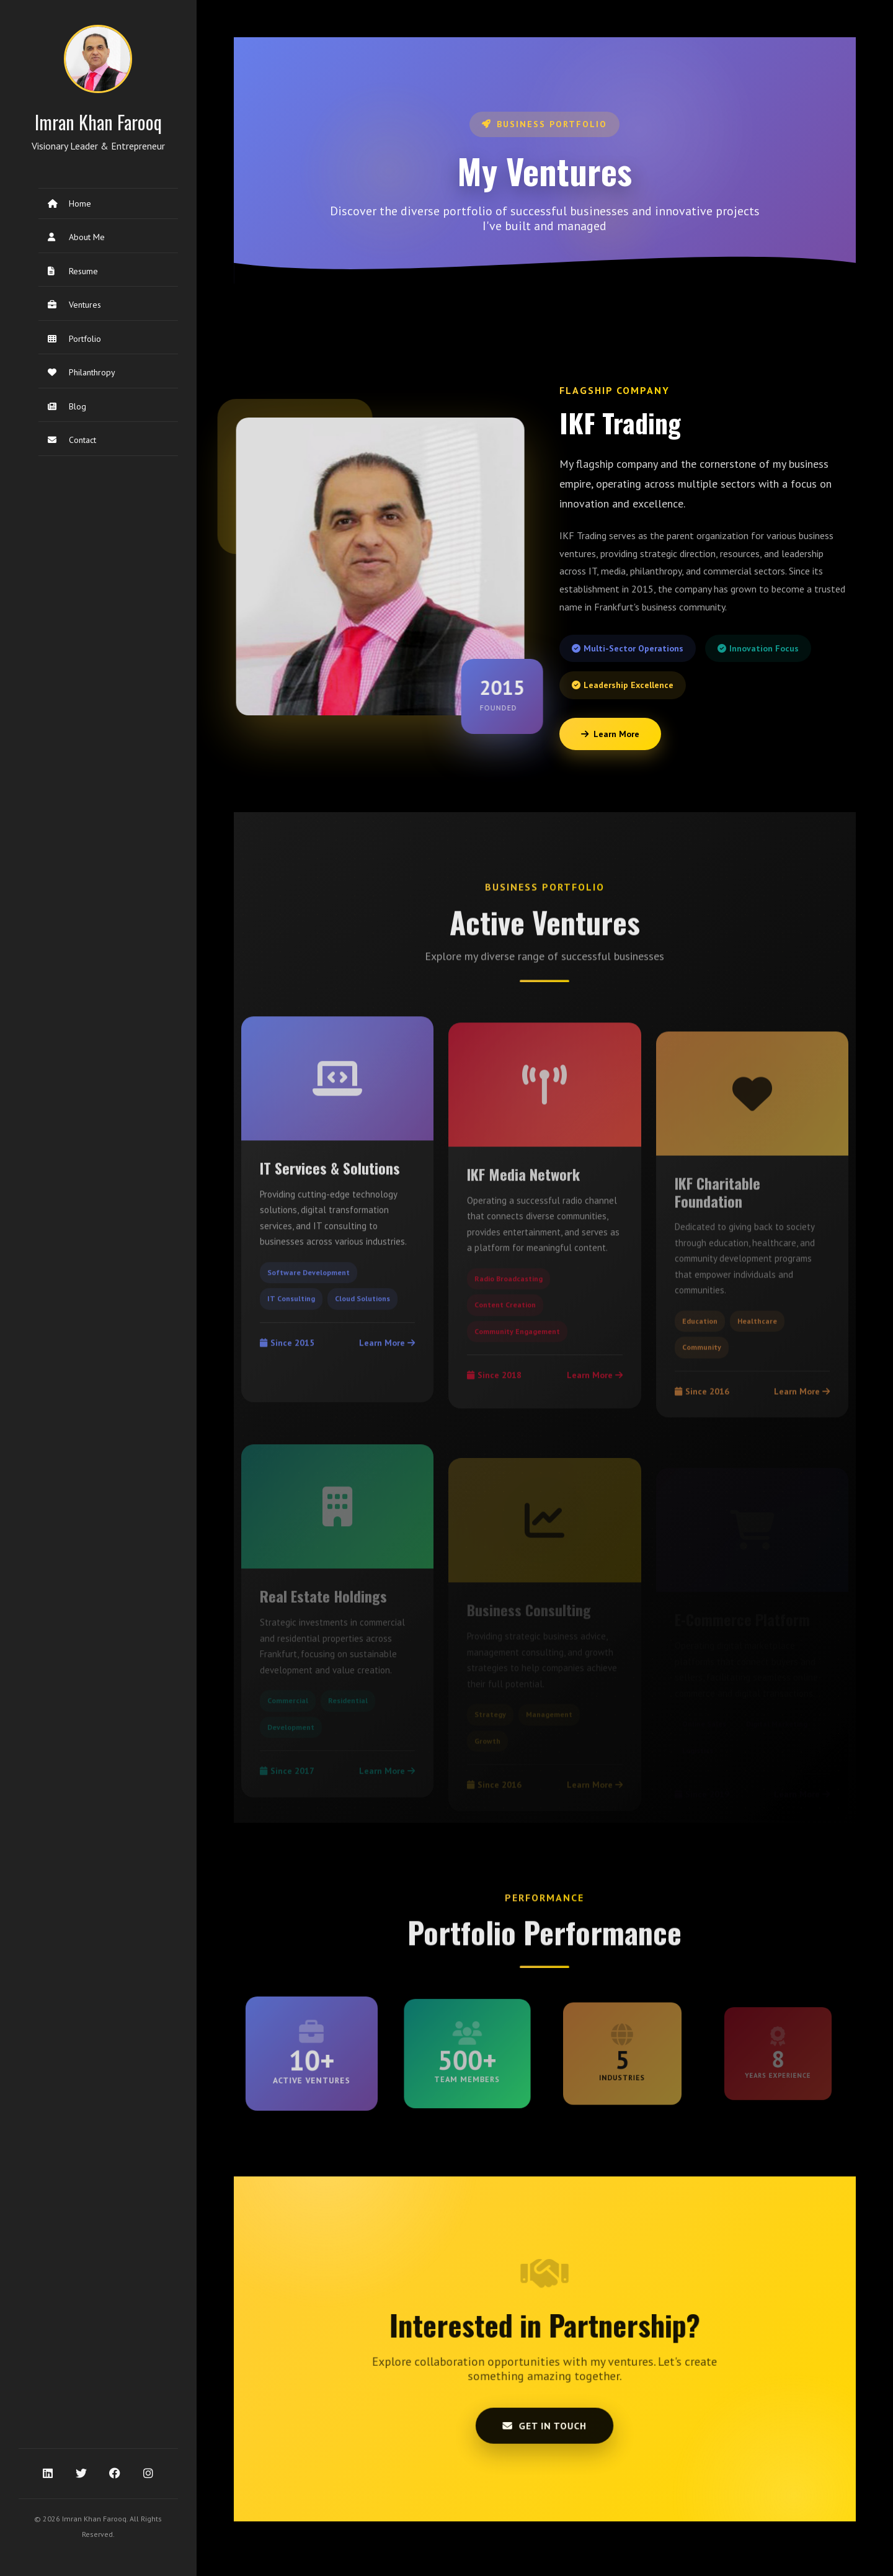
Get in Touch (544, 2396)
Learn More (610, 734)
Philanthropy (81, 372)
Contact (72, 439)
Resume (73, 271)
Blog (67, 406)
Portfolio (74, 338)
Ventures (74, 304)
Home (69, 203)
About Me (76, 237)
